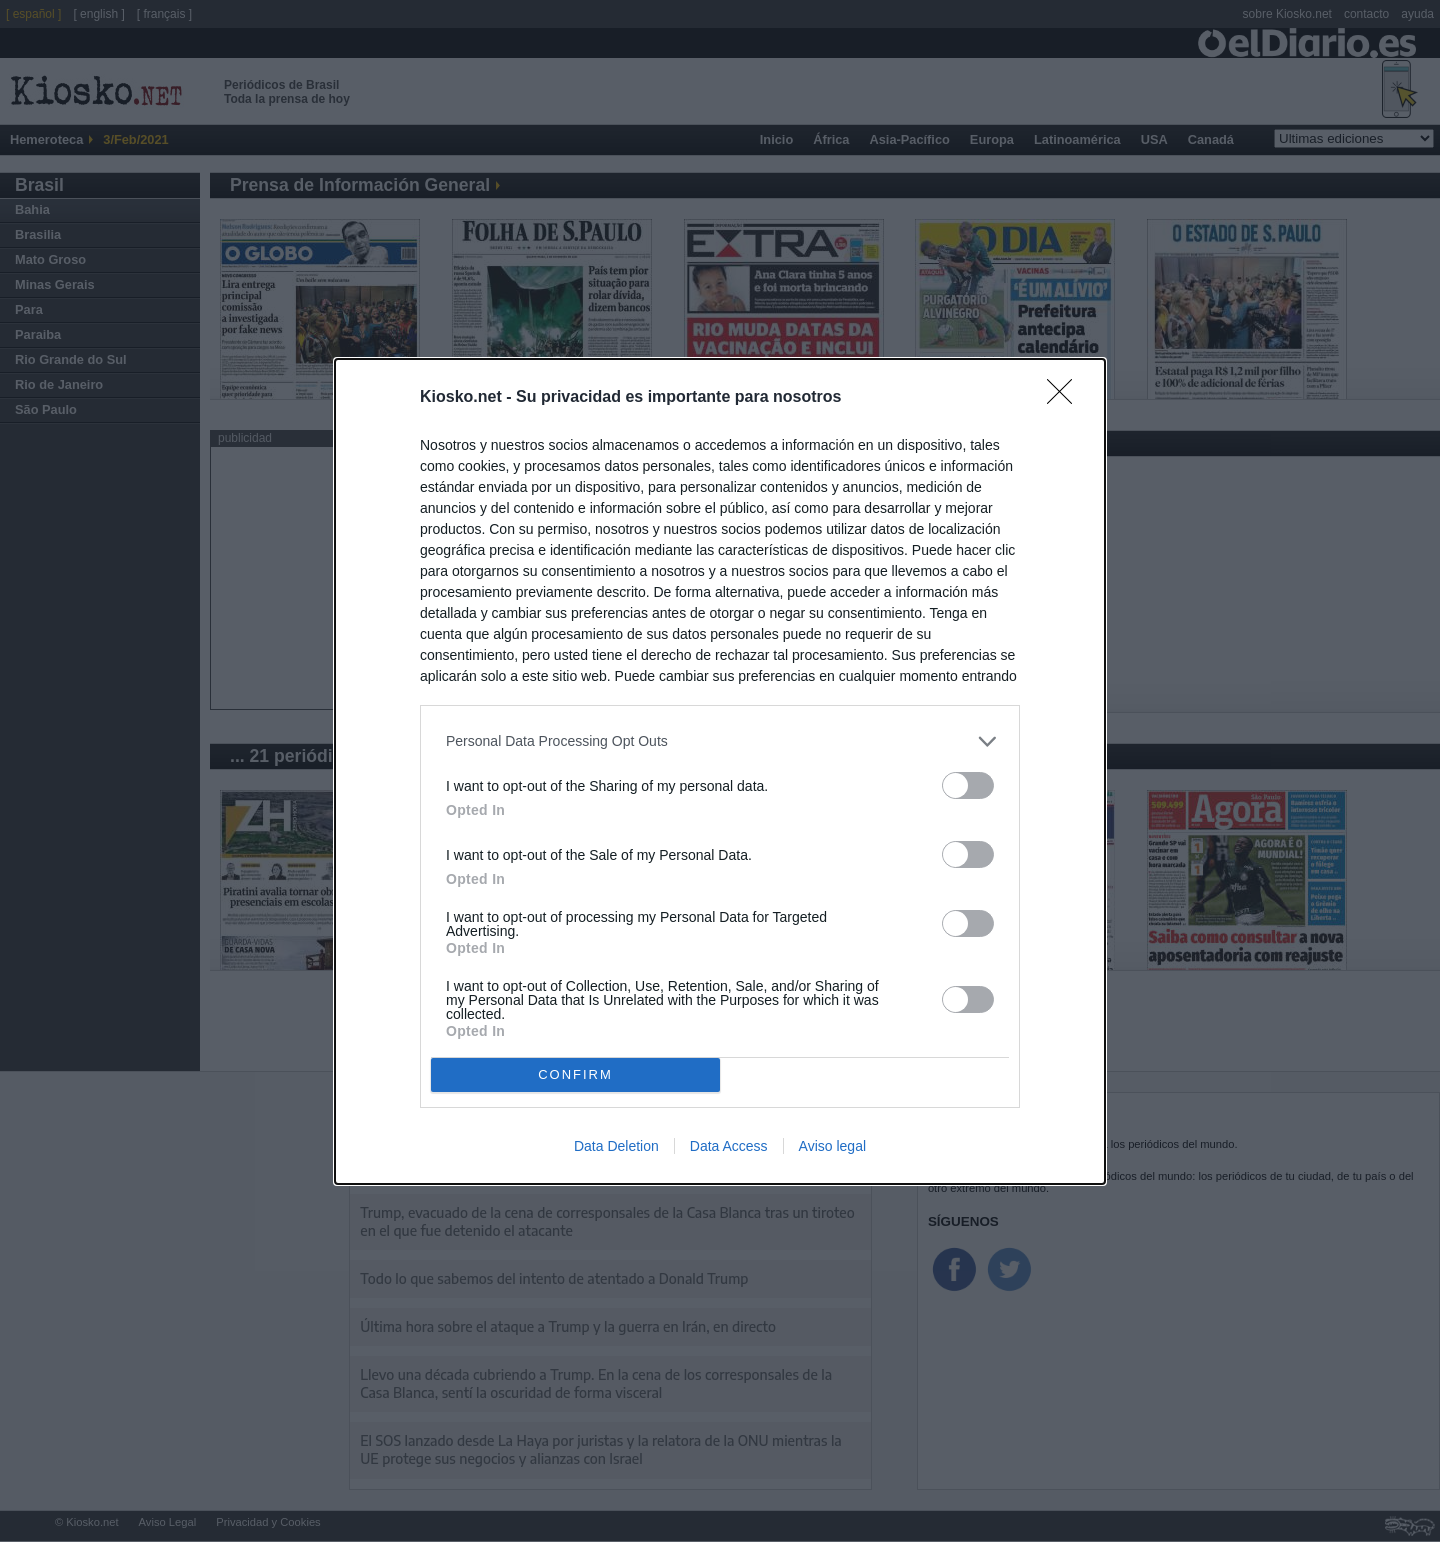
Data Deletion (616, 1146)
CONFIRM (575, 1073)
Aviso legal (832, 1146)
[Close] (1066, 397)
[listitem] (720, 740)
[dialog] (720, 770)
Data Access (729, 1146)
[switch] (968, 784)
